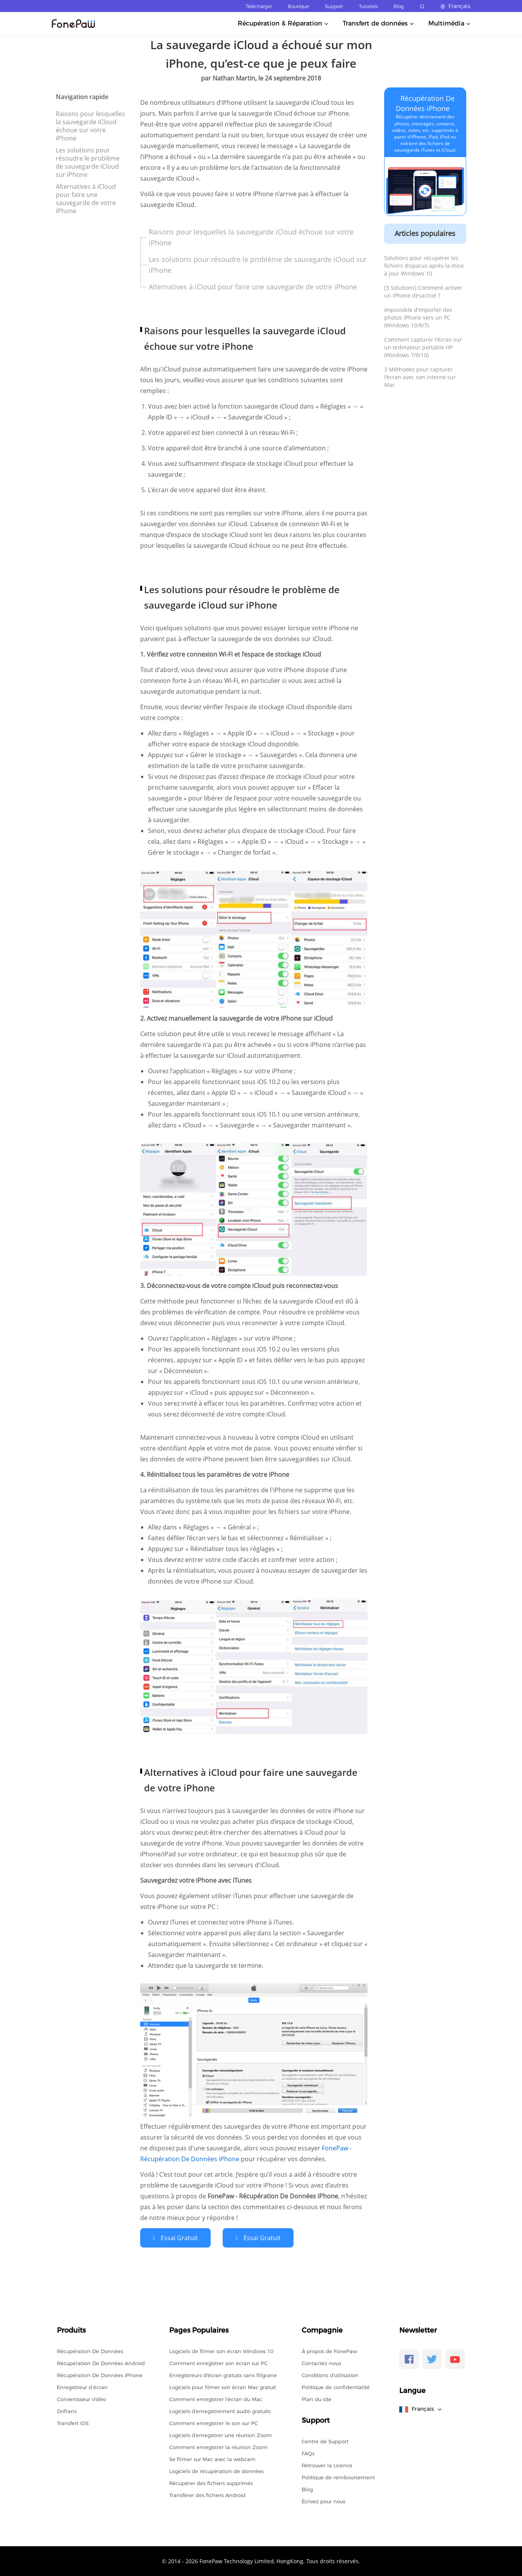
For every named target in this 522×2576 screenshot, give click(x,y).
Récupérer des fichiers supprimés (211, 2482)
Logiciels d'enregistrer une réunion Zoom (220, 2434)
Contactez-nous (321, 2362)
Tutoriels (368, 6)
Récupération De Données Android (101, 2362)
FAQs (308, 2452)
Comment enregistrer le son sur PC (213, 2422)
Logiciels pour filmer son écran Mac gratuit (222, 2386)
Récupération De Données (90, 2350)
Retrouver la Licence (327, 2464)
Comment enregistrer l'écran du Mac (215, 2398)
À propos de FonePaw (329, 2350)
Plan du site (316, 2398)
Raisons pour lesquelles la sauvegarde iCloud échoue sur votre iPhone (90, 125)
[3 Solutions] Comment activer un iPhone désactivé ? (423, 291)
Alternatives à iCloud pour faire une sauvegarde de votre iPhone (86, 198)
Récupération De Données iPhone (100, 2374)
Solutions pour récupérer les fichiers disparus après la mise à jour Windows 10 (424, 265)
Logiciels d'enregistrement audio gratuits (220, 2410)
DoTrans (67, 2410)
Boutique (298, 6)
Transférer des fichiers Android (207, 2494)
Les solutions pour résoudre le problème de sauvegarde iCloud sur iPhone (88, 162)
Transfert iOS (73, 2422)
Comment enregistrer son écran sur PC (218, 2362)
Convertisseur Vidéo (81, 2398)
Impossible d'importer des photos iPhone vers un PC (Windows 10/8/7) (418, 317)
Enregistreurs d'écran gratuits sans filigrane (223, 2374)
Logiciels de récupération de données (216, 2470)
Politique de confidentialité (336, 2386)
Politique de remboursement (338, 2476)
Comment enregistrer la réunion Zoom (218, 2446)
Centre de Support (325, 2440)
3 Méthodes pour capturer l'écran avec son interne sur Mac (420, 377)
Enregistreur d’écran (82, 2386)
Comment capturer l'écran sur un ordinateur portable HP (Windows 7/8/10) (423, 347)
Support (334, 6)
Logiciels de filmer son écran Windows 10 (221, 2350)
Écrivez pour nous (323, 2500)
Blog (398, 6)
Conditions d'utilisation (330, 2374)
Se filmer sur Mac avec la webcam (212, 2458)
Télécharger (259, 6)
